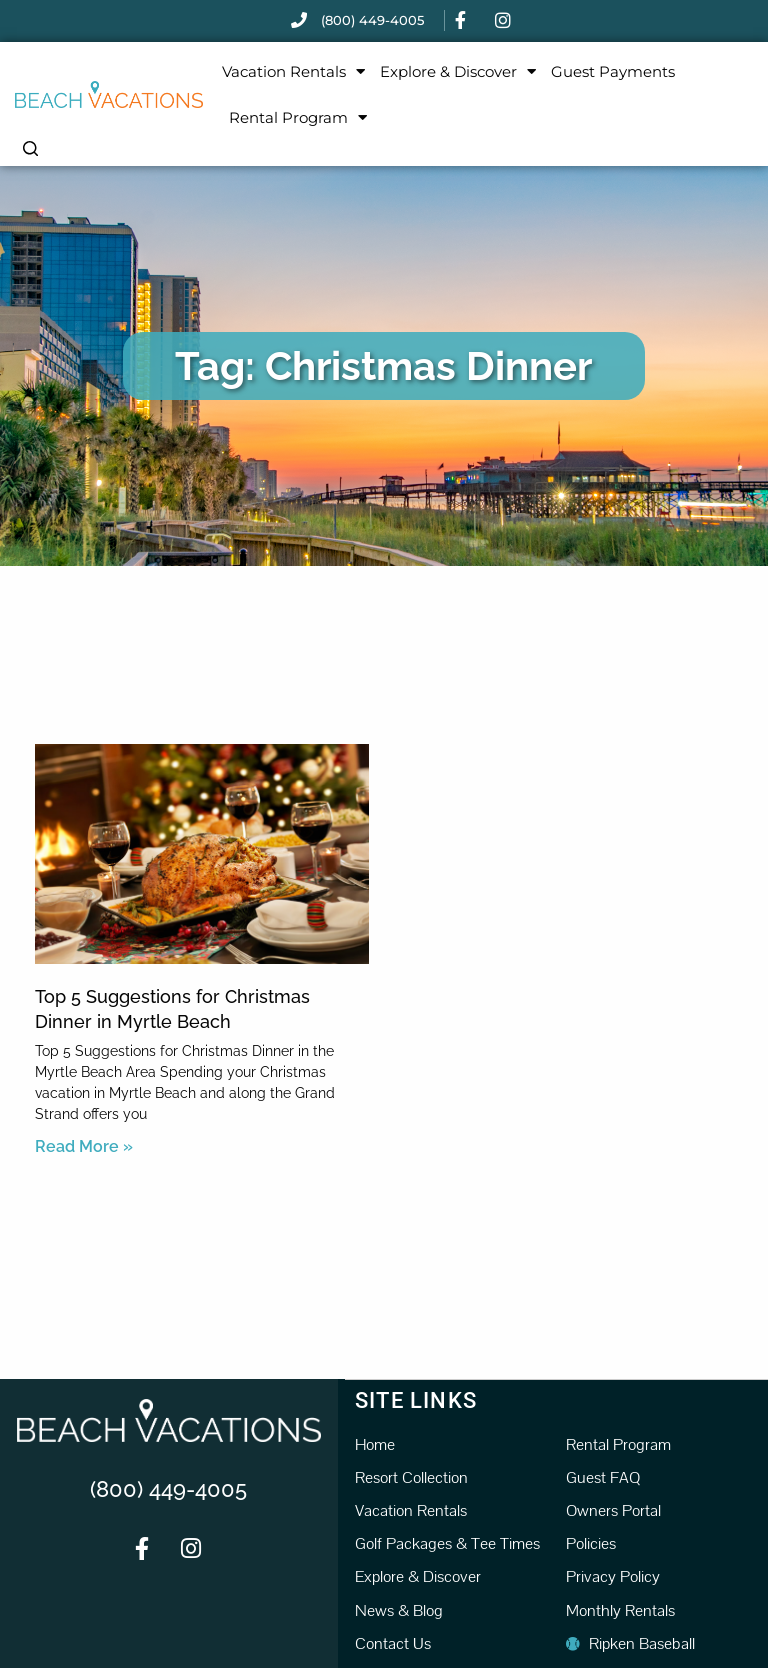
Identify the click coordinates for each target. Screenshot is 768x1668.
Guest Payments (613, 71)
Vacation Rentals (293, 71)
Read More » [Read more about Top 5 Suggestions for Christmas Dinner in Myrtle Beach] (84, 1146)
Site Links (416, 1399)
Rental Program (298, 117)
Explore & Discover (458, 71)
